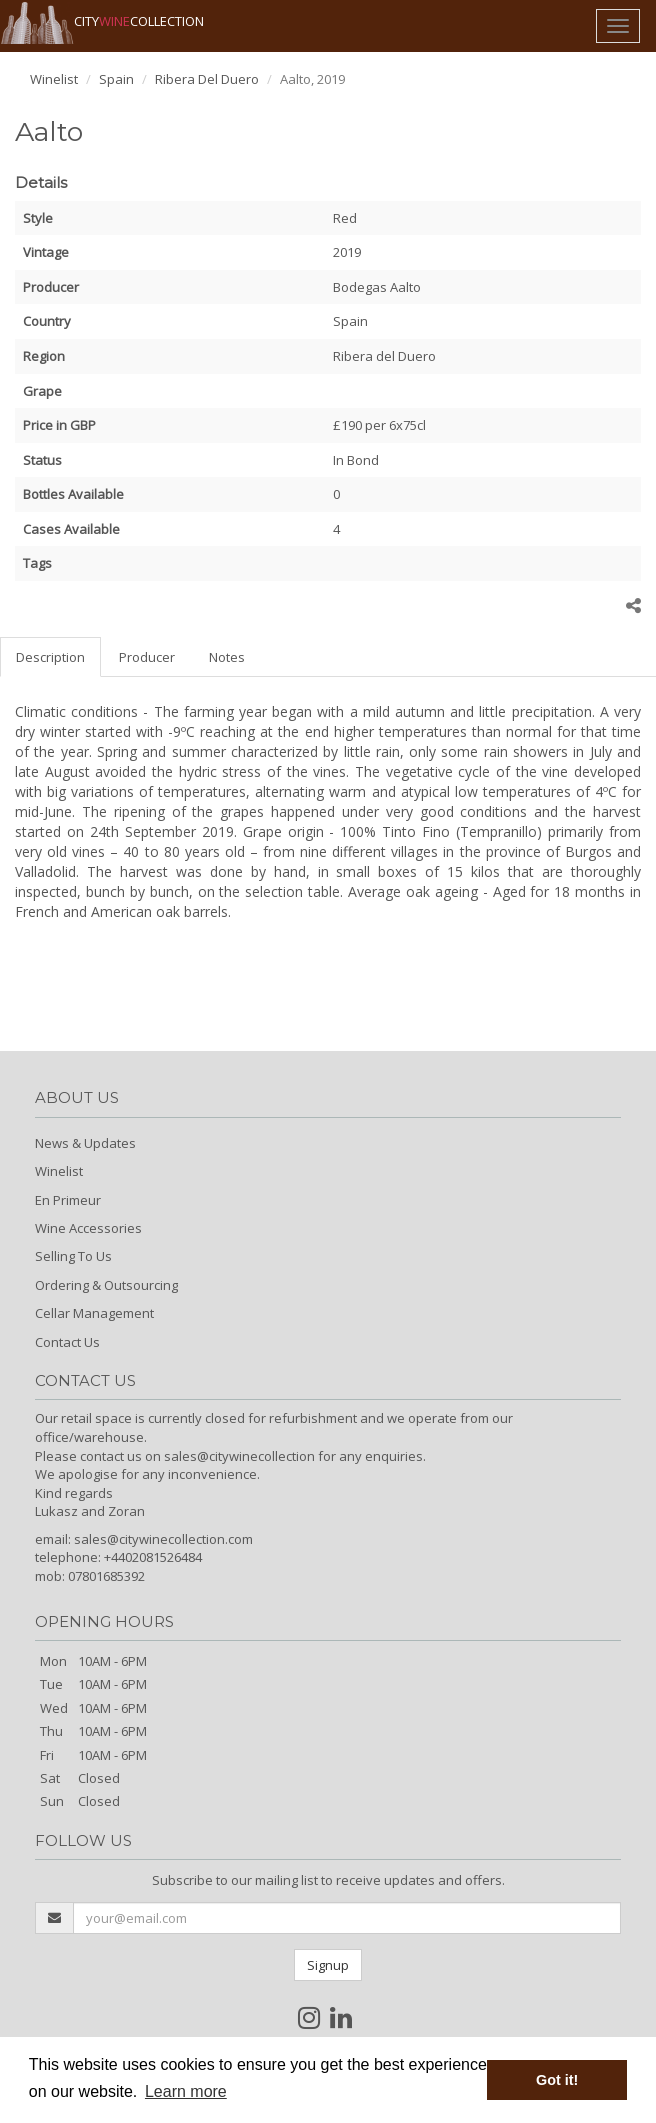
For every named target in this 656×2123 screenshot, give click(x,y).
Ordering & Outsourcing (106, 1285)
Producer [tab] (147, 657)
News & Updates (85, 1143)
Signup (328, 1965)
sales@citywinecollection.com (163, 1539)
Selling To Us (73, 1256)
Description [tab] (50, 657)
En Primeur (68, 1200)
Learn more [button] (186, 2091)
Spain (116, 79)
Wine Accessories (88, 1228)
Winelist (54, 79)
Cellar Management (94, 1313)
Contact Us (67, 1342)
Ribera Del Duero (207, 79)
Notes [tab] (227, 657)
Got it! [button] (557, 2080)
